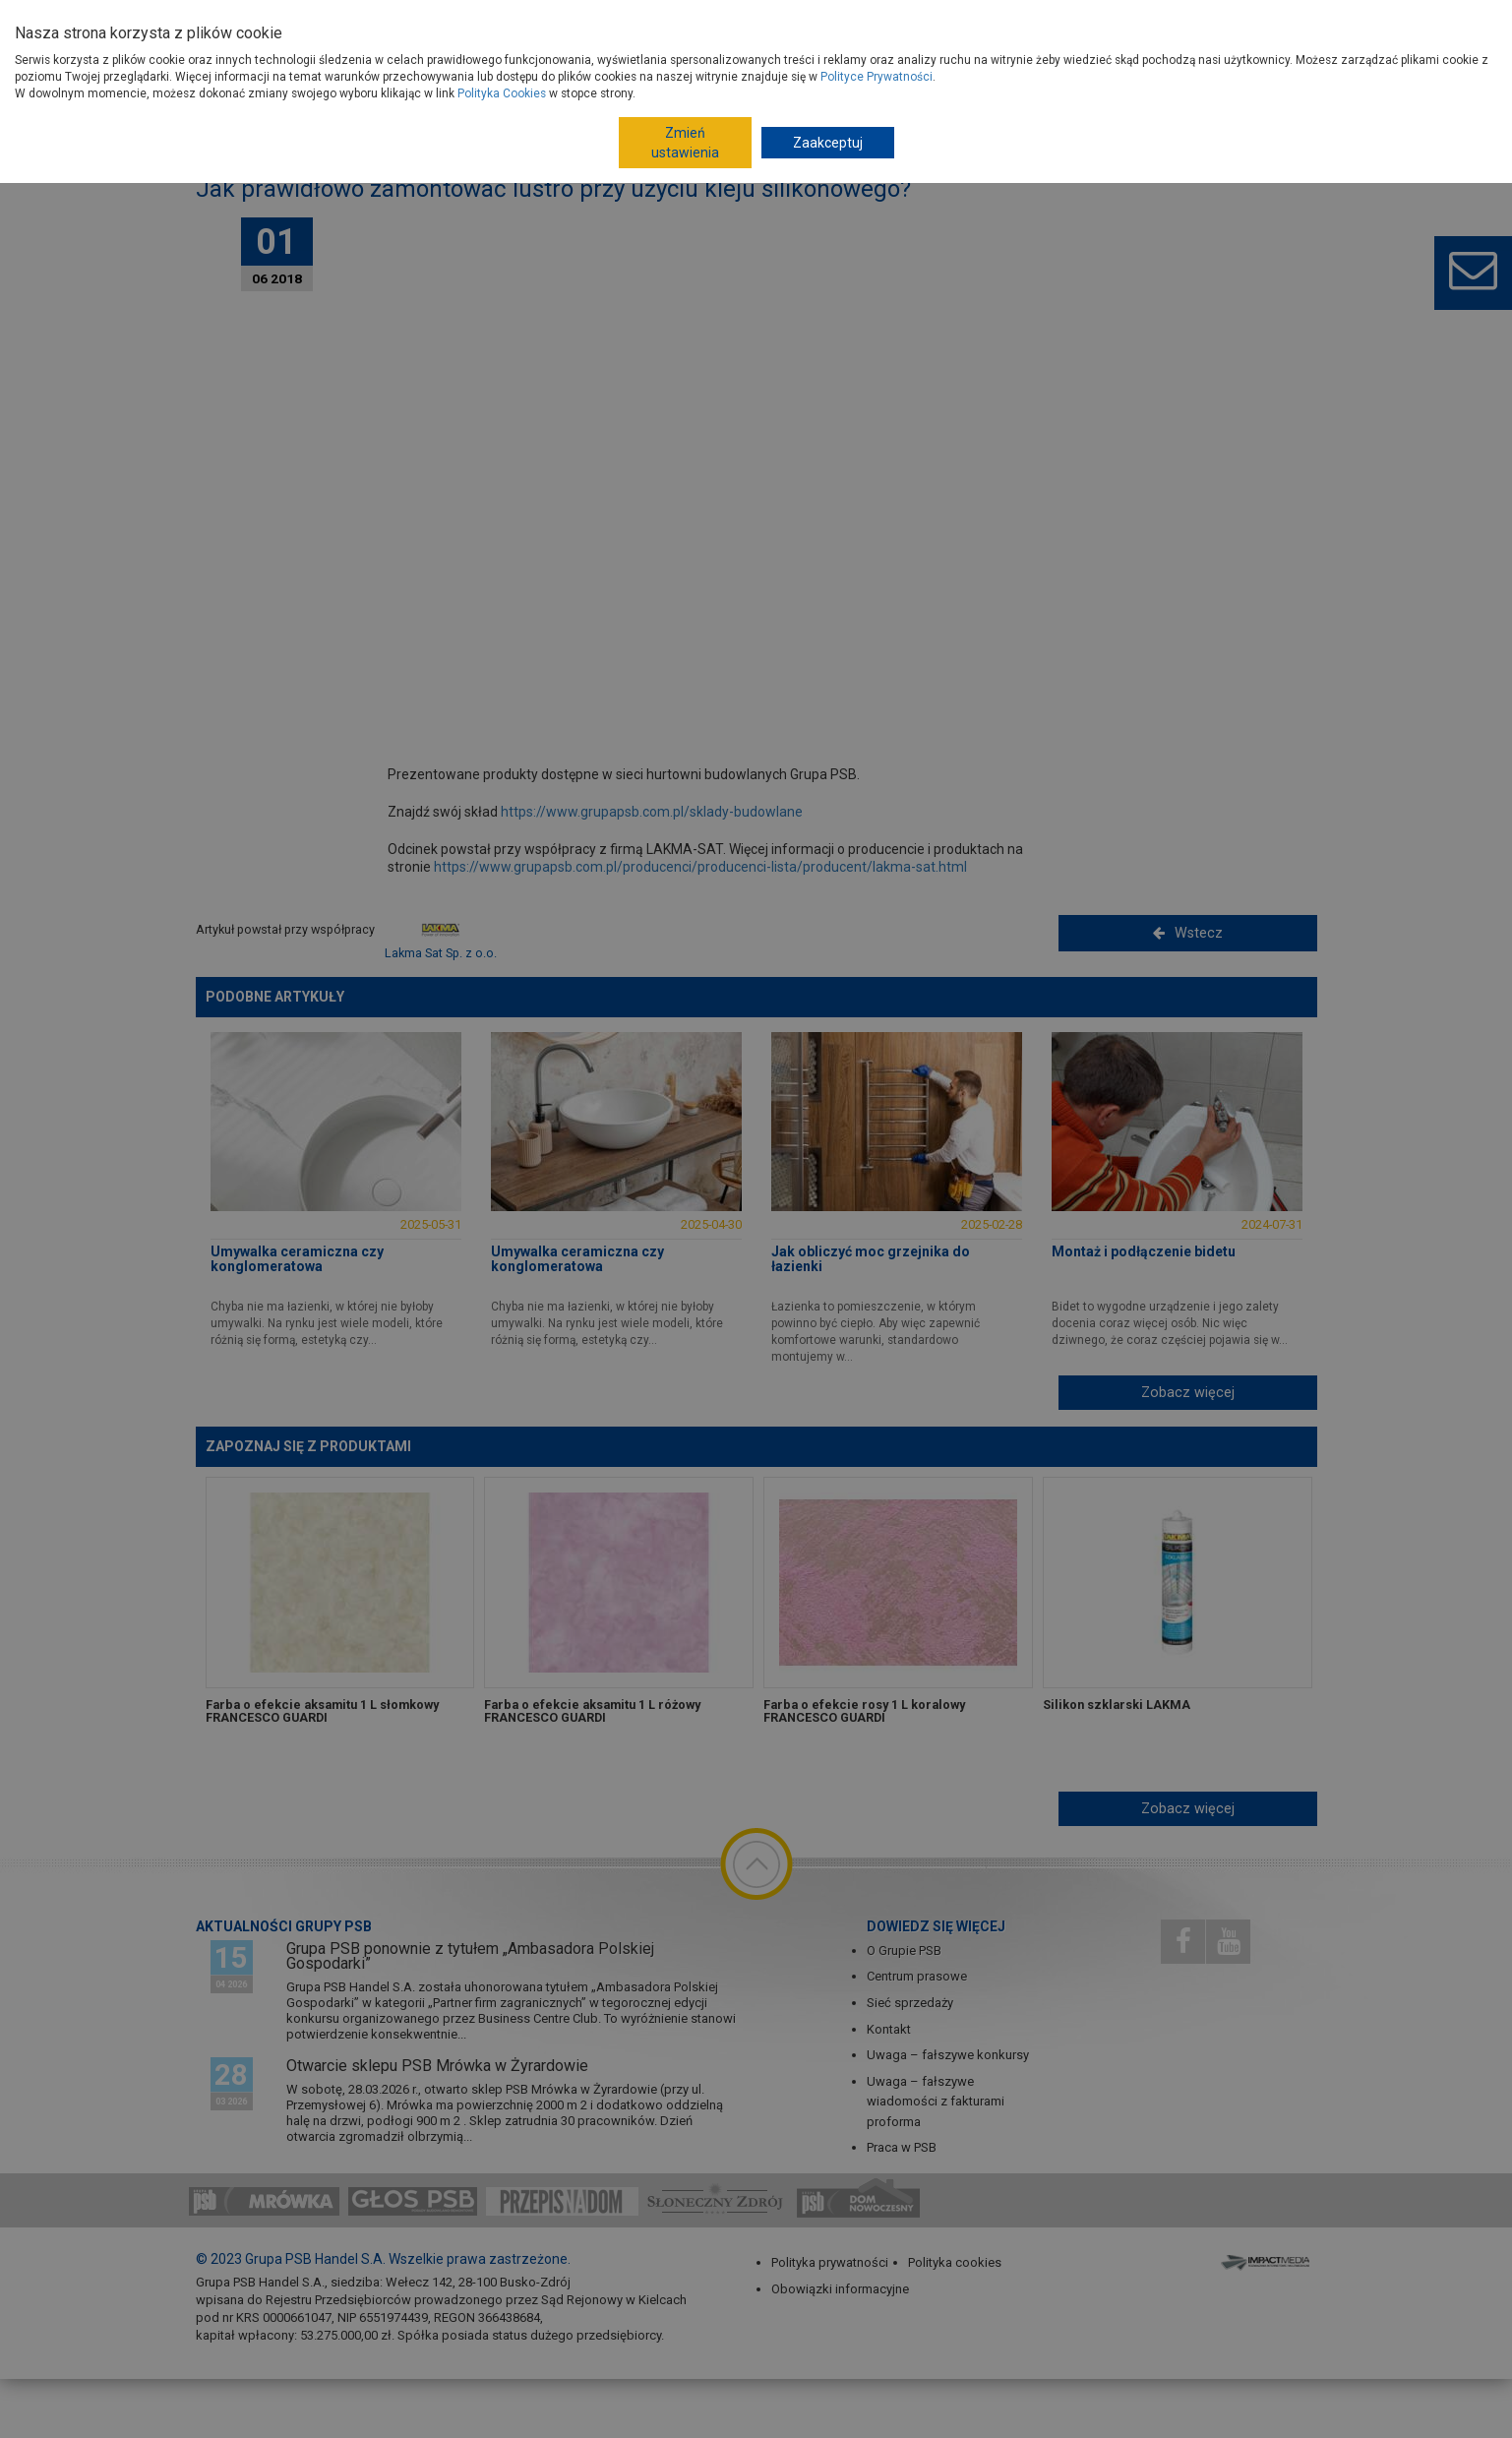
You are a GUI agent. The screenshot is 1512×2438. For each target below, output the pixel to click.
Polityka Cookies (501, 93)
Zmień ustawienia (685, 142)
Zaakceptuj (828, 143)
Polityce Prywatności (876, 77)
